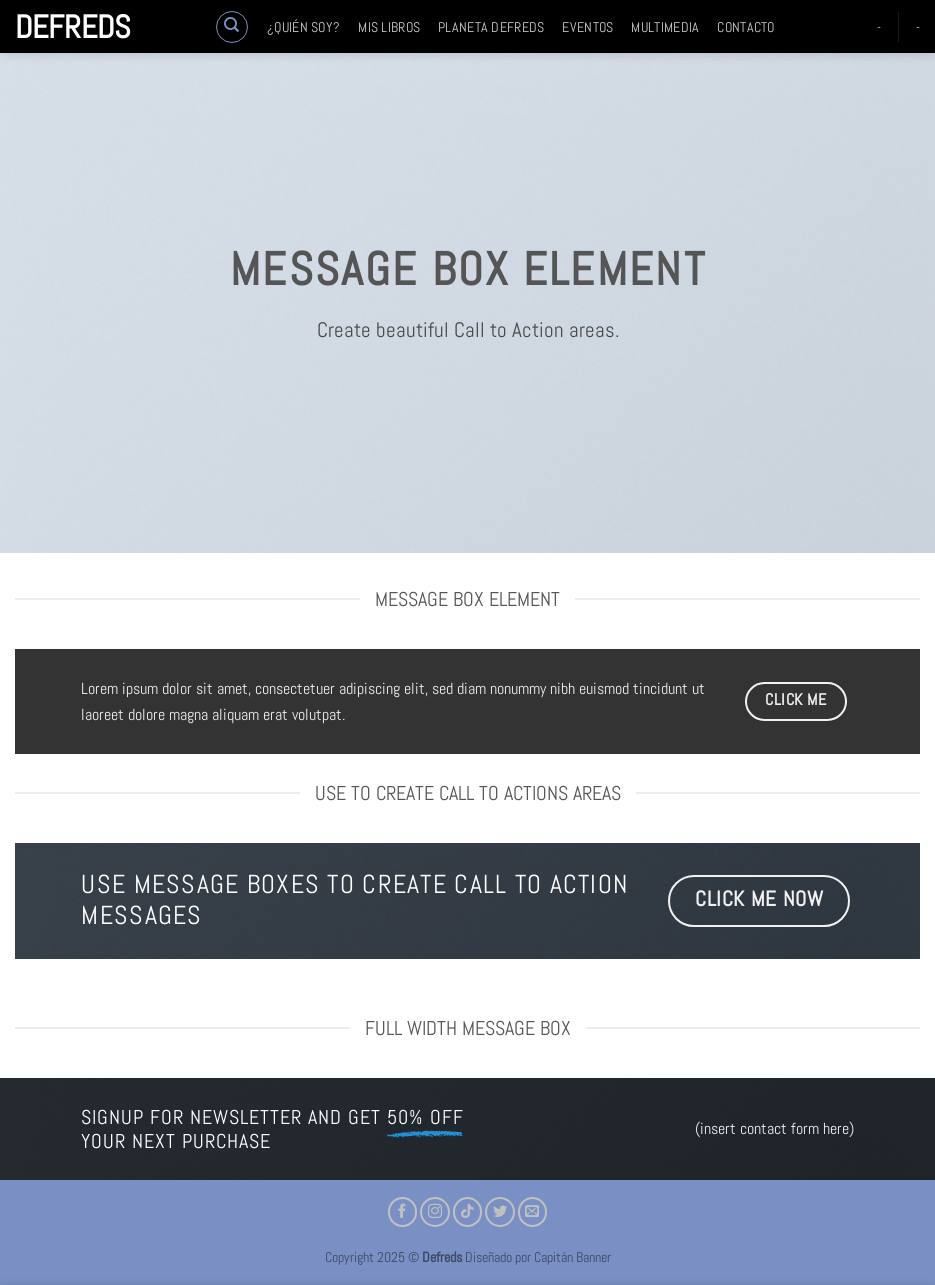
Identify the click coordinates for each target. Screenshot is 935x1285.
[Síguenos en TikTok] (468, 1212)
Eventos (587, 27)
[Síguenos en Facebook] (403, 1212)
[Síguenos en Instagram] (435, 1212)
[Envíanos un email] (533, 1212)
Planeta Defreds (491, 27)
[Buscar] (232, 27)
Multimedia (665, 27)
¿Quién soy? (303, 27)
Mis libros (389, 27)
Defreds (73, 27)
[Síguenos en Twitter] (500, 1212)
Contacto (745, 27)
